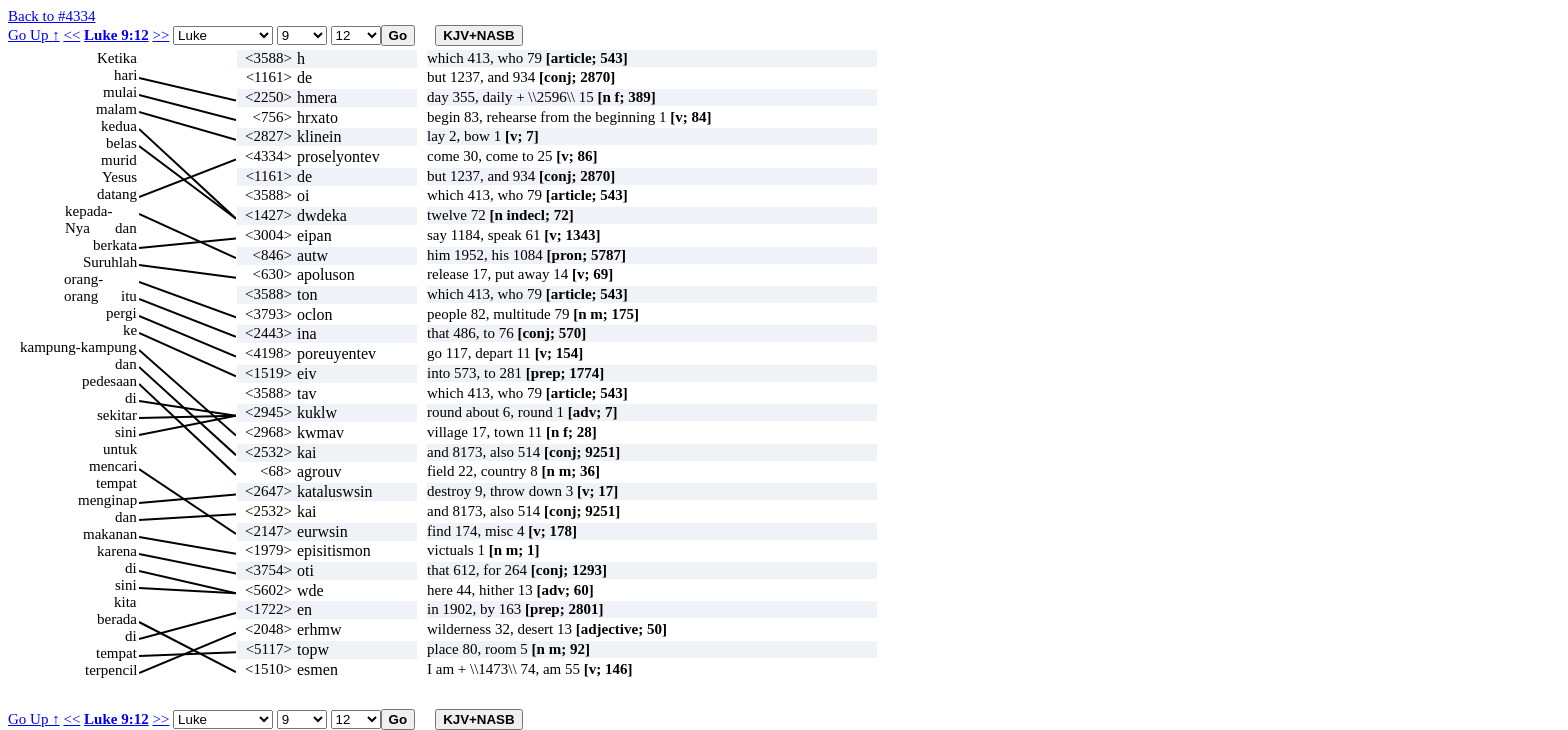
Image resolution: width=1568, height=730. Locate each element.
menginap (107, 500)
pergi (121, 313)
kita (125, 602)
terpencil (111, 670)
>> (160, 35)
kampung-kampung (78, 347)
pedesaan (109, 381)
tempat (116, 483)
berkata (115, 245)
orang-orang (83, 279)
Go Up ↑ (34, 35)
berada (117, 619)
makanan (110, 534)
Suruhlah (110, 262)
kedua (119, 126)
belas (121, 143)
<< (71, 35)
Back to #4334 (52, 16)
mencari (113, 466)
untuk (120, 449)
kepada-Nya (88, 211)
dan (126, 228)
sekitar (117, 415)
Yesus (119, 177)
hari (125, 75)
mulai (120, 92)
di (131, 398)
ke (130, 330)
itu (129, 296)
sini (126, 432)
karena (117, 551)
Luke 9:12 (116, 35)
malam (116, 109)
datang (117, 194)
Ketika (117, 58)
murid (119, 160)
